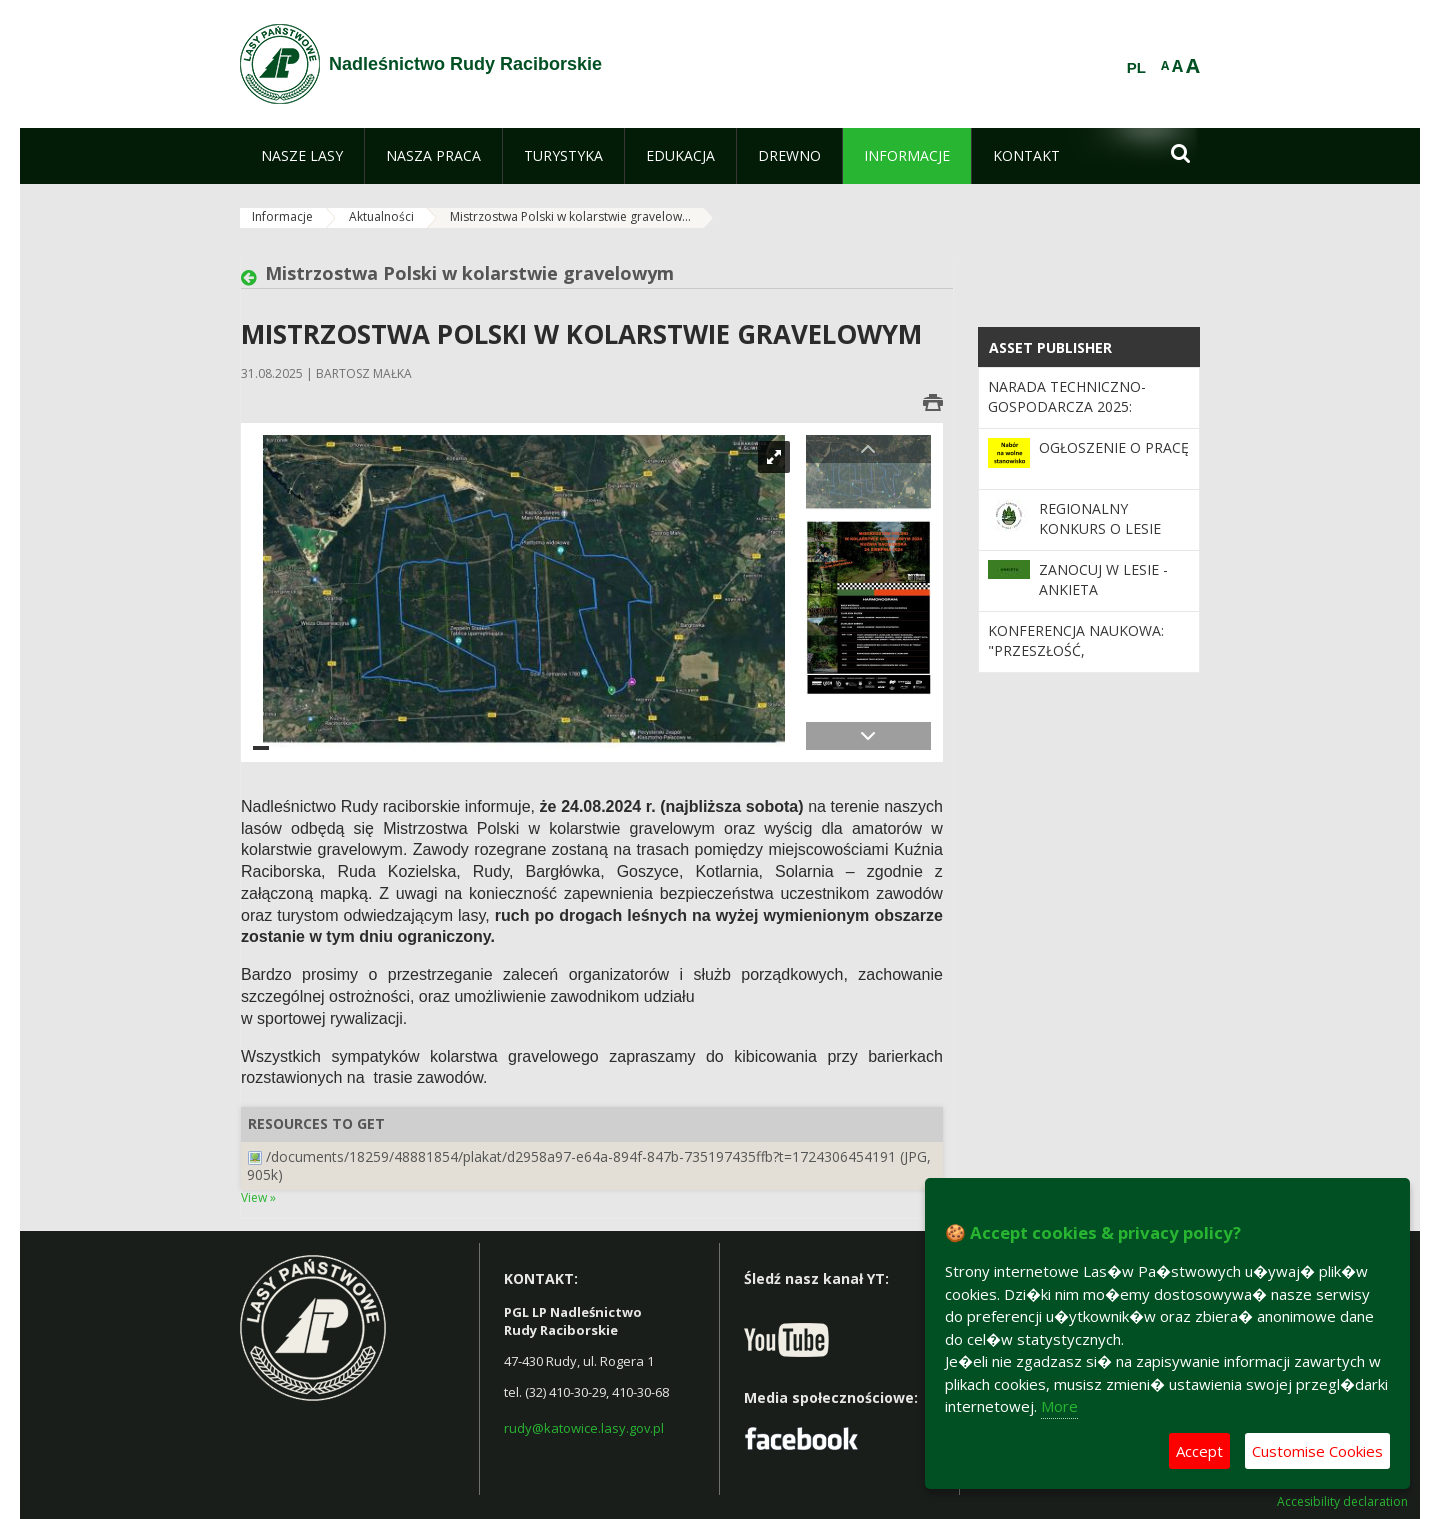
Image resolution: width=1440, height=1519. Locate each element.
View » (258, 1197)
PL (1136, 68)
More (1059, 1406)
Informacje (282, 216)
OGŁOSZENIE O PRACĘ (1114, 447)
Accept (1199, 1451)
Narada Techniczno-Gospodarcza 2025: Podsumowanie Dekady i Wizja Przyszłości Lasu (1081, 417)
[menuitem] (302, 156)
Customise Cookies (1317, 1451)
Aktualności (381, 216)
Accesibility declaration (1342, 1502)
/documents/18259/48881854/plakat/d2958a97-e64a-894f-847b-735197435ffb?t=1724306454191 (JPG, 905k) (589, 1165)
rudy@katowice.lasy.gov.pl (584, 1428)
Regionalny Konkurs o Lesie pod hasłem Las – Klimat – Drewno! (1106, 539)
